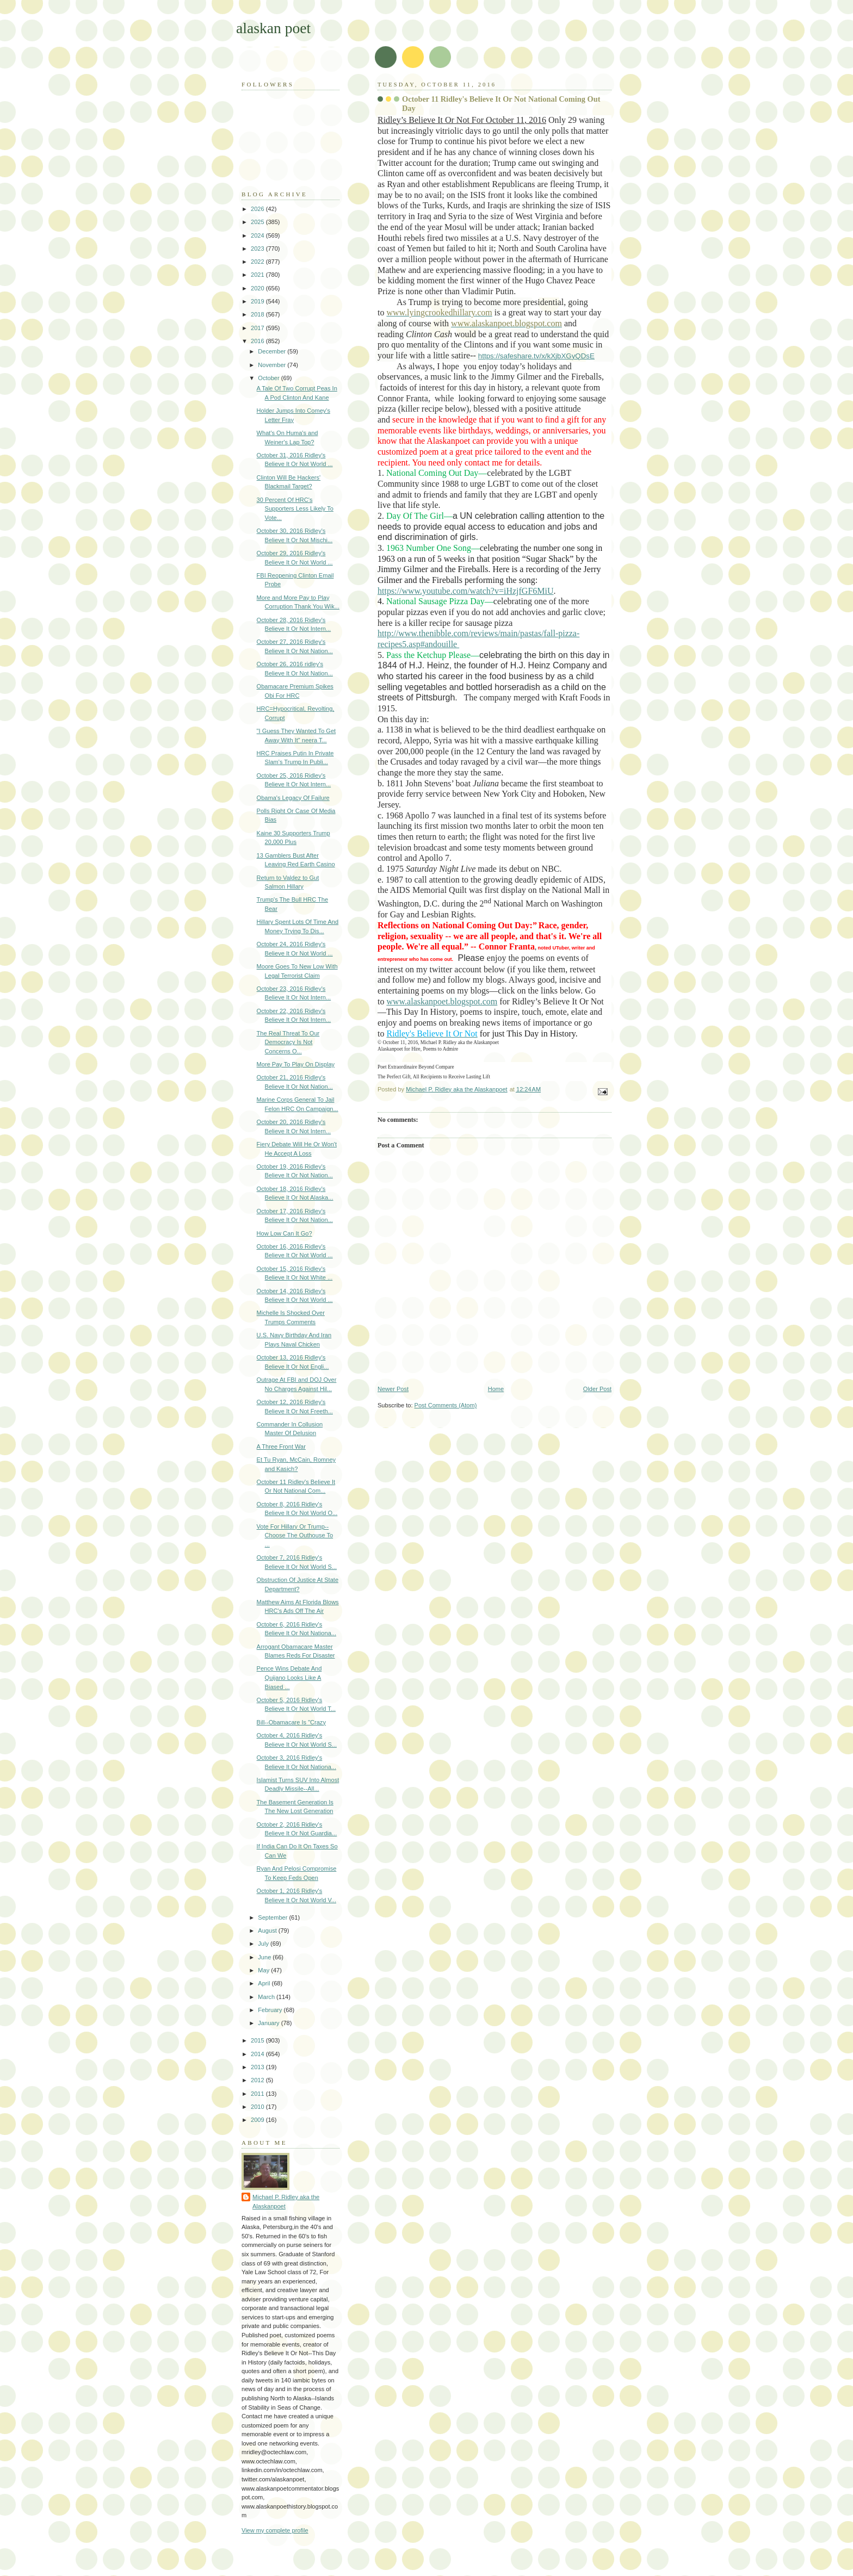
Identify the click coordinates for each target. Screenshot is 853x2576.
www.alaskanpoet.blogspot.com (441, 1001)
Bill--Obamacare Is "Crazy (291, 1722)
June (265, 1957)
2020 (258, 288)
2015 (258, 2040)
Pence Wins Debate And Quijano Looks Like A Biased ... (289, 1677)
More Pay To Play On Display (296, 1064)
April (264, 1983)
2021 (258, 274)
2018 (258, 314)
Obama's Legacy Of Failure (293, 797)
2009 (258, 2119)
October (269, 378)
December (272, 351)
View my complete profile (275, 2530)
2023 (258, 248)
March (267, 1997)
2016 (258, 341)
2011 (258, 2093)
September (273, 1917)
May (264, 1970)
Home (496, 1389)
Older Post (597, 1389)
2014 (258, 2054)
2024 (258, 235)
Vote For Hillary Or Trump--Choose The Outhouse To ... (295, 1535)
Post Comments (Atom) (446, 1405)
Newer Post (393, 1389)
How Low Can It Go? (284, 1233)
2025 (258, 222)
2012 (258, 2080)
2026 (258, 209)
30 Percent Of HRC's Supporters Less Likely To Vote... (295, 508)
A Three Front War (281, 1446)
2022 (258, 261)
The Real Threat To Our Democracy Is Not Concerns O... (288, 1042)
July (264, 1943)
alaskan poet (273, 28)
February (270, 2010)
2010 (258, 2106)
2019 (258, 301)
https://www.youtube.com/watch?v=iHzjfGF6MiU (466, 590)
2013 (258, 2067)
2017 (258, 328)
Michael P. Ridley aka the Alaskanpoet (285, 2201)
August (268, 1930)
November (272, 365)
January (269, 2023)
